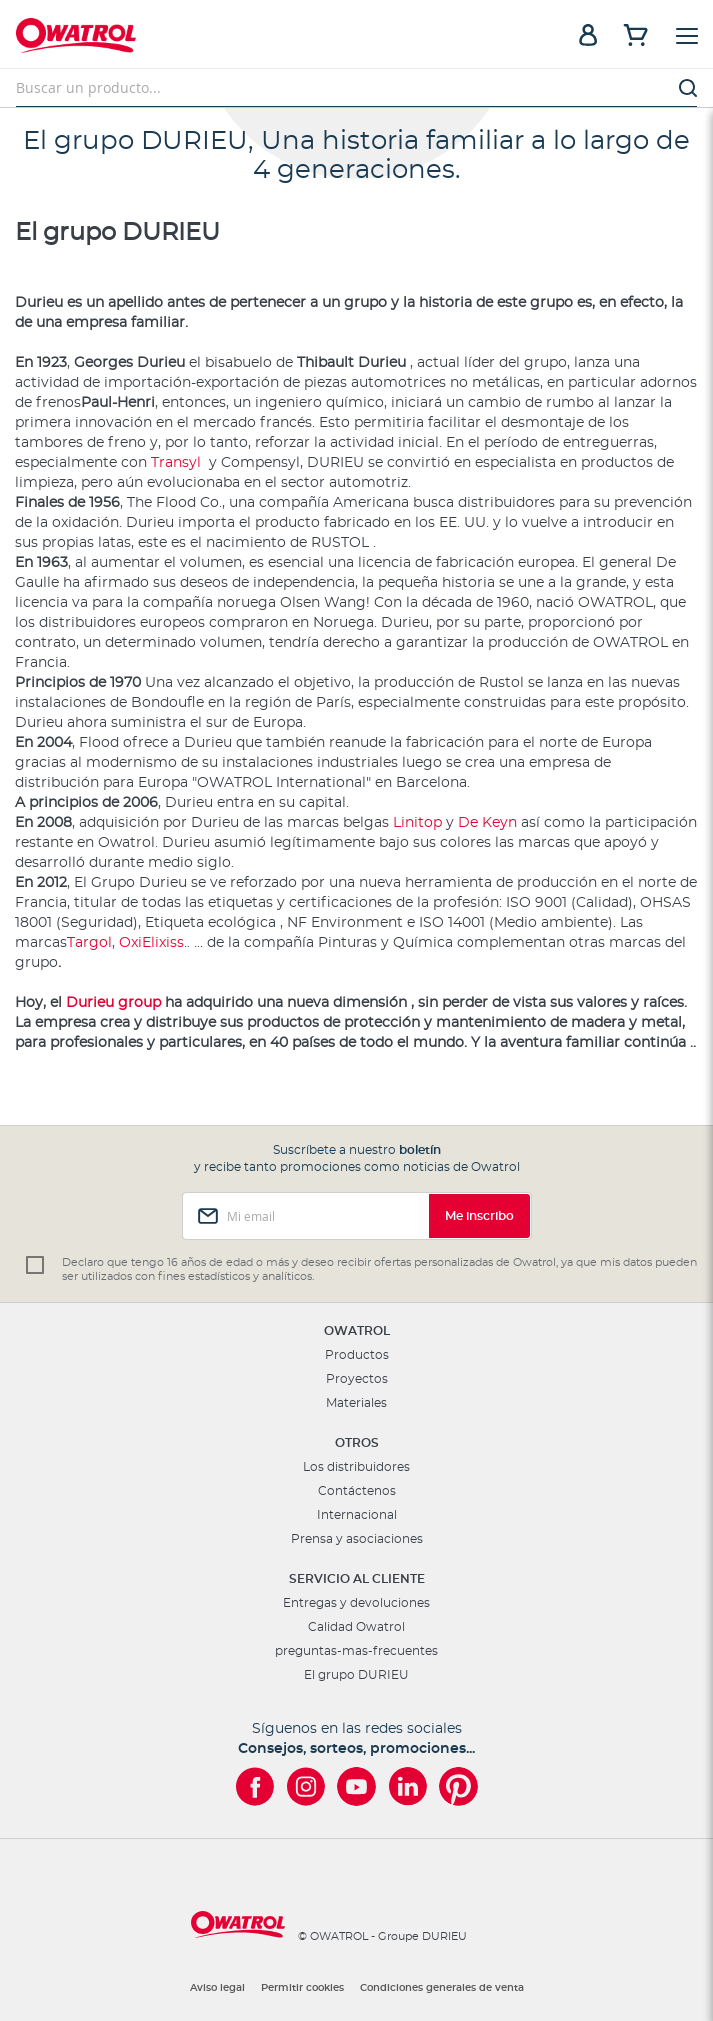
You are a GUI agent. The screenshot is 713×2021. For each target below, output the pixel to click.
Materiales (356, 1403)
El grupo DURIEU (356, 1675)
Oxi (130, 943)
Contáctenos (357, 1491)
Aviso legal (217, 1988)
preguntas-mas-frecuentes (356, 1651)
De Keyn (489, 823)
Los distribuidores (356, 1467)
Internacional (357, 1515)
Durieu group (113, 1003)
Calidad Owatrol (356, 1627)
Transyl (178, 463)
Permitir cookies (302, 1988)
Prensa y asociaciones (357, 1539)
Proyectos (357, 1379)
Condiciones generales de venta (442, 1988)
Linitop (419, 823)
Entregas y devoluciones (356, 1603)
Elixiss (163, 943)
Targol (89, 943)
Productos (357, 1355)
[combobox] (356, 88)
